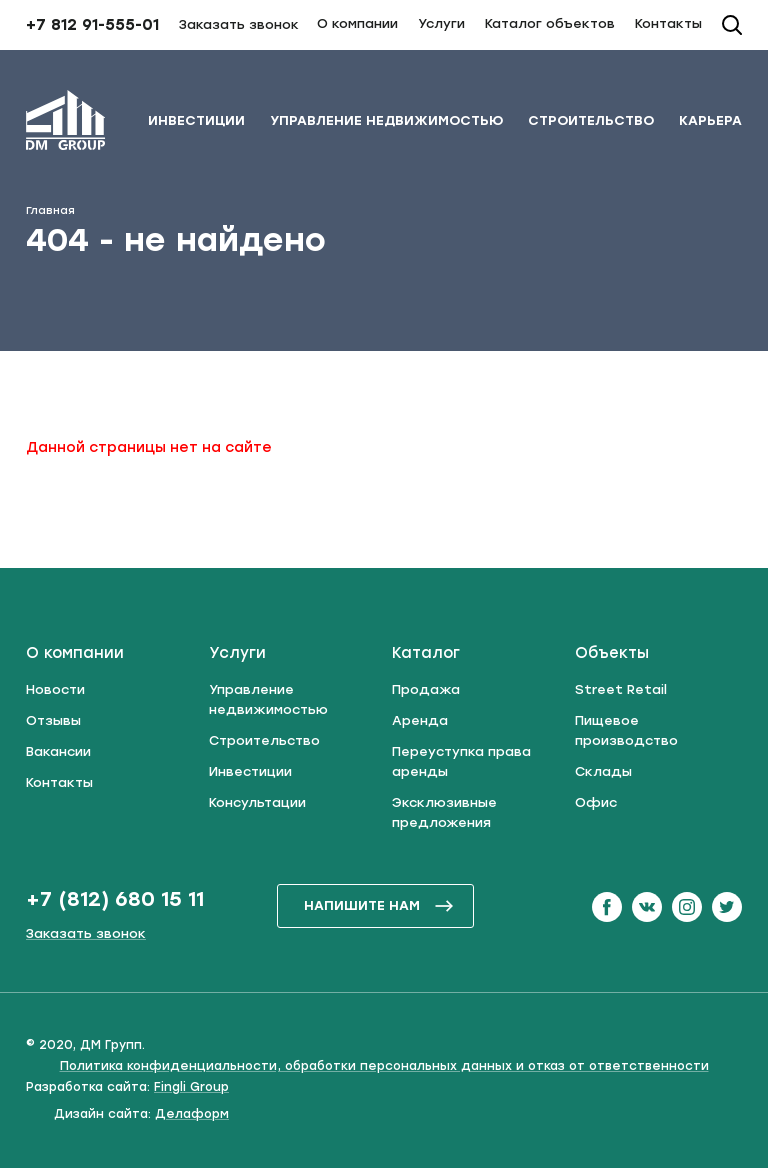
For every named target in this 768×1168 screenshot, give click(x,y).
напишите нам (379, 905)
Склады (603, 771)
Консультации (257, 802)
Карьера (710, 120)
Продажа (426, 689)
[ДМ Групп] (66, 124)
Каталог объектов (550, 23)
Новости (55, 689)
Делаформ (192, 1114)
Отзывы (53, 720)
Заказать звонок (239, 24)
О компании (357, 23)
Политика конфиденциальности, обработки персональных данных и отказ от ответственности (384, 1066)
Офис (596, 802)
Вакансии (58, 751)
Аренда (420, 720)
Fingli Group (191, 1087)
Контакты (668, 23)
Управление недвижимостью (386, 120)
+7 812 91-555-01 (92, 25)
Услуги (441, 23)
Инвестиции (196, 120)
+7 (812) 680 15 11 (115, 899)
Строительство (591, 120)
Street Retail (621, 689)
